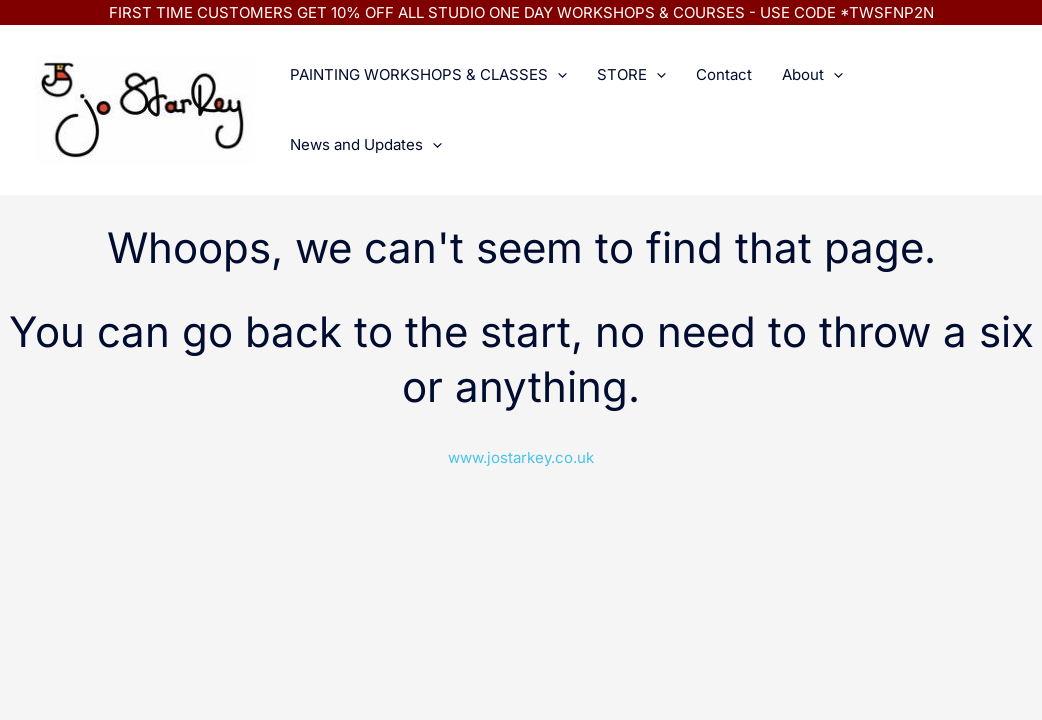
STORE (631, 74)
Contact (724, 74)
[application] (557, 74)
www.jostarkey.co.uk (521, 457)
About (812, 74)
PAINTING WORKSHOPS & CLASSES (428, 74)
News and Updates (366, 144)
